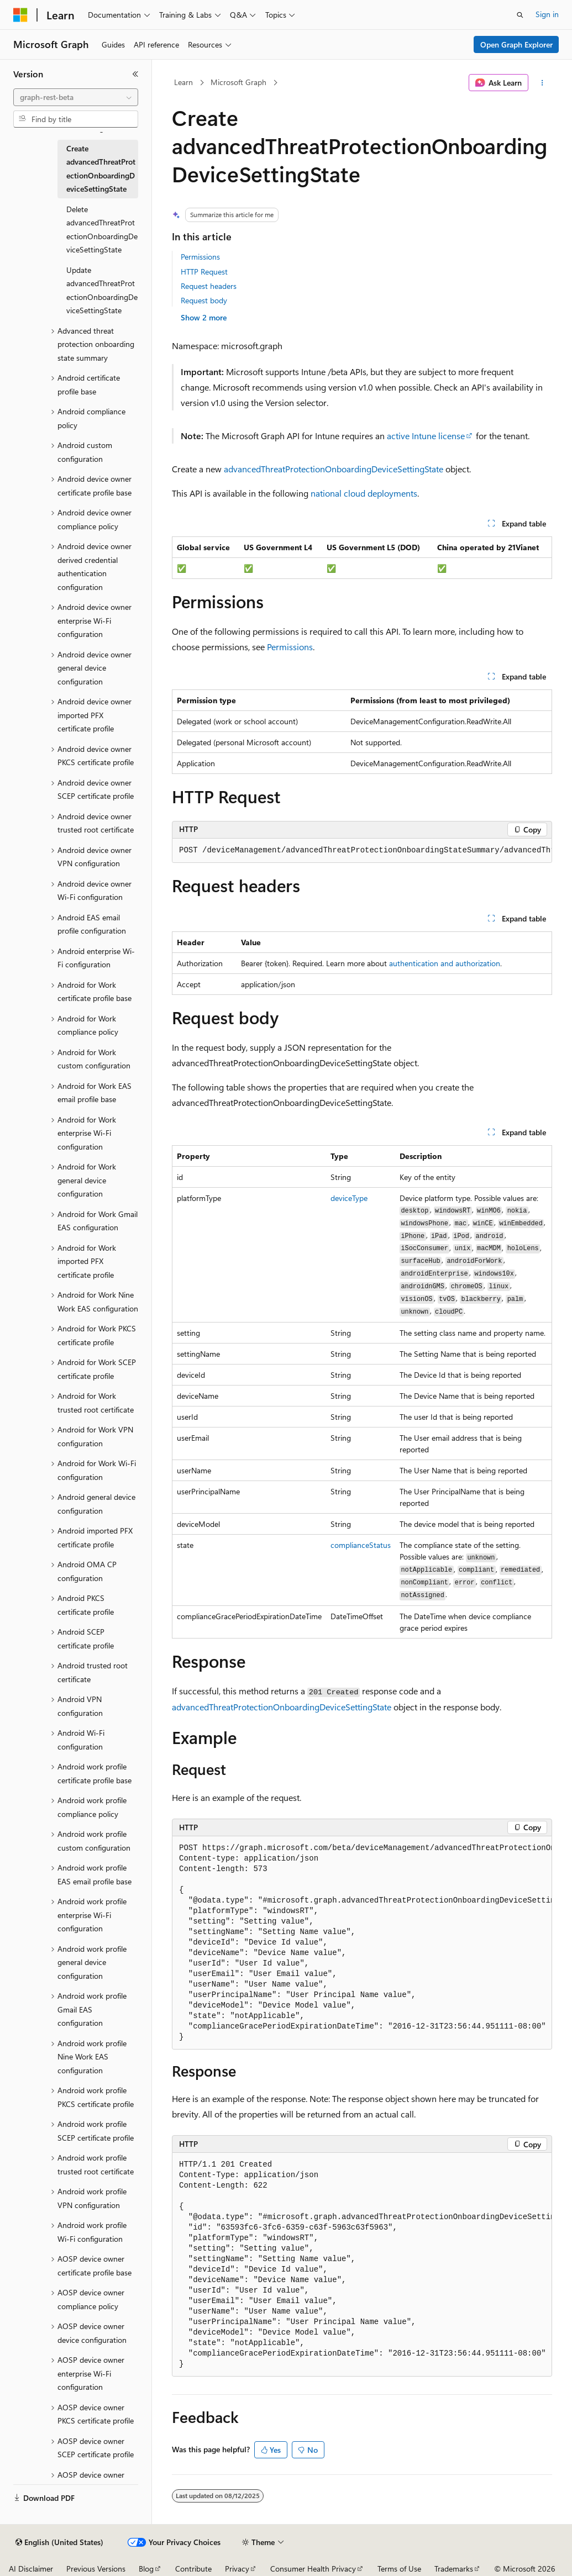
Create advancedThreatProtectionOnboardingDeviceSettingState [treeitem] (100, 168)
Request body (204, 300)
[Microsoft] (20, 15)
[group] (362, 851)
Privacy (237, 2568)
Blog (146, 2568)
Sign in (547, 14)
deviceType (349, 1198)
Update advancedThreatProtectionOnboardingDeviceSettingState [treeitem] (102, 290)
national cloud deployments (364, 493)
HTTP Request (204, 271)
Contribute (193, 2568)
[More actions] (542, 83)
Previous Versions (95, 2568)
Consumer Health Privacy (313, 2568)
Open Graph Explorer (516, 44)
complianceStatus (360, 1545)
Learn (183, 82)
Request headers (209, 286)
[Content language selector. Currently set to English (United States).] (59, 2542)
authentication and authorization (444, 963)
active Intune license (426, 435)
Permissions (200, 256)
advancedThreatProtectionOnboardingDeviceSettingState (333, 469)
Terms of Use (399, 2568)
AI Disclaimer (31, 2568)
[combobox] (75, 97)
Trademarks (453, 2568)
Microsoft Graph (238, 82)
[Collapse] (135, 74)
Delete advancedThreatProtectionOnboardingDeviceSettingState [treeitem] (102, 229)
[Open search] (520, 15)
